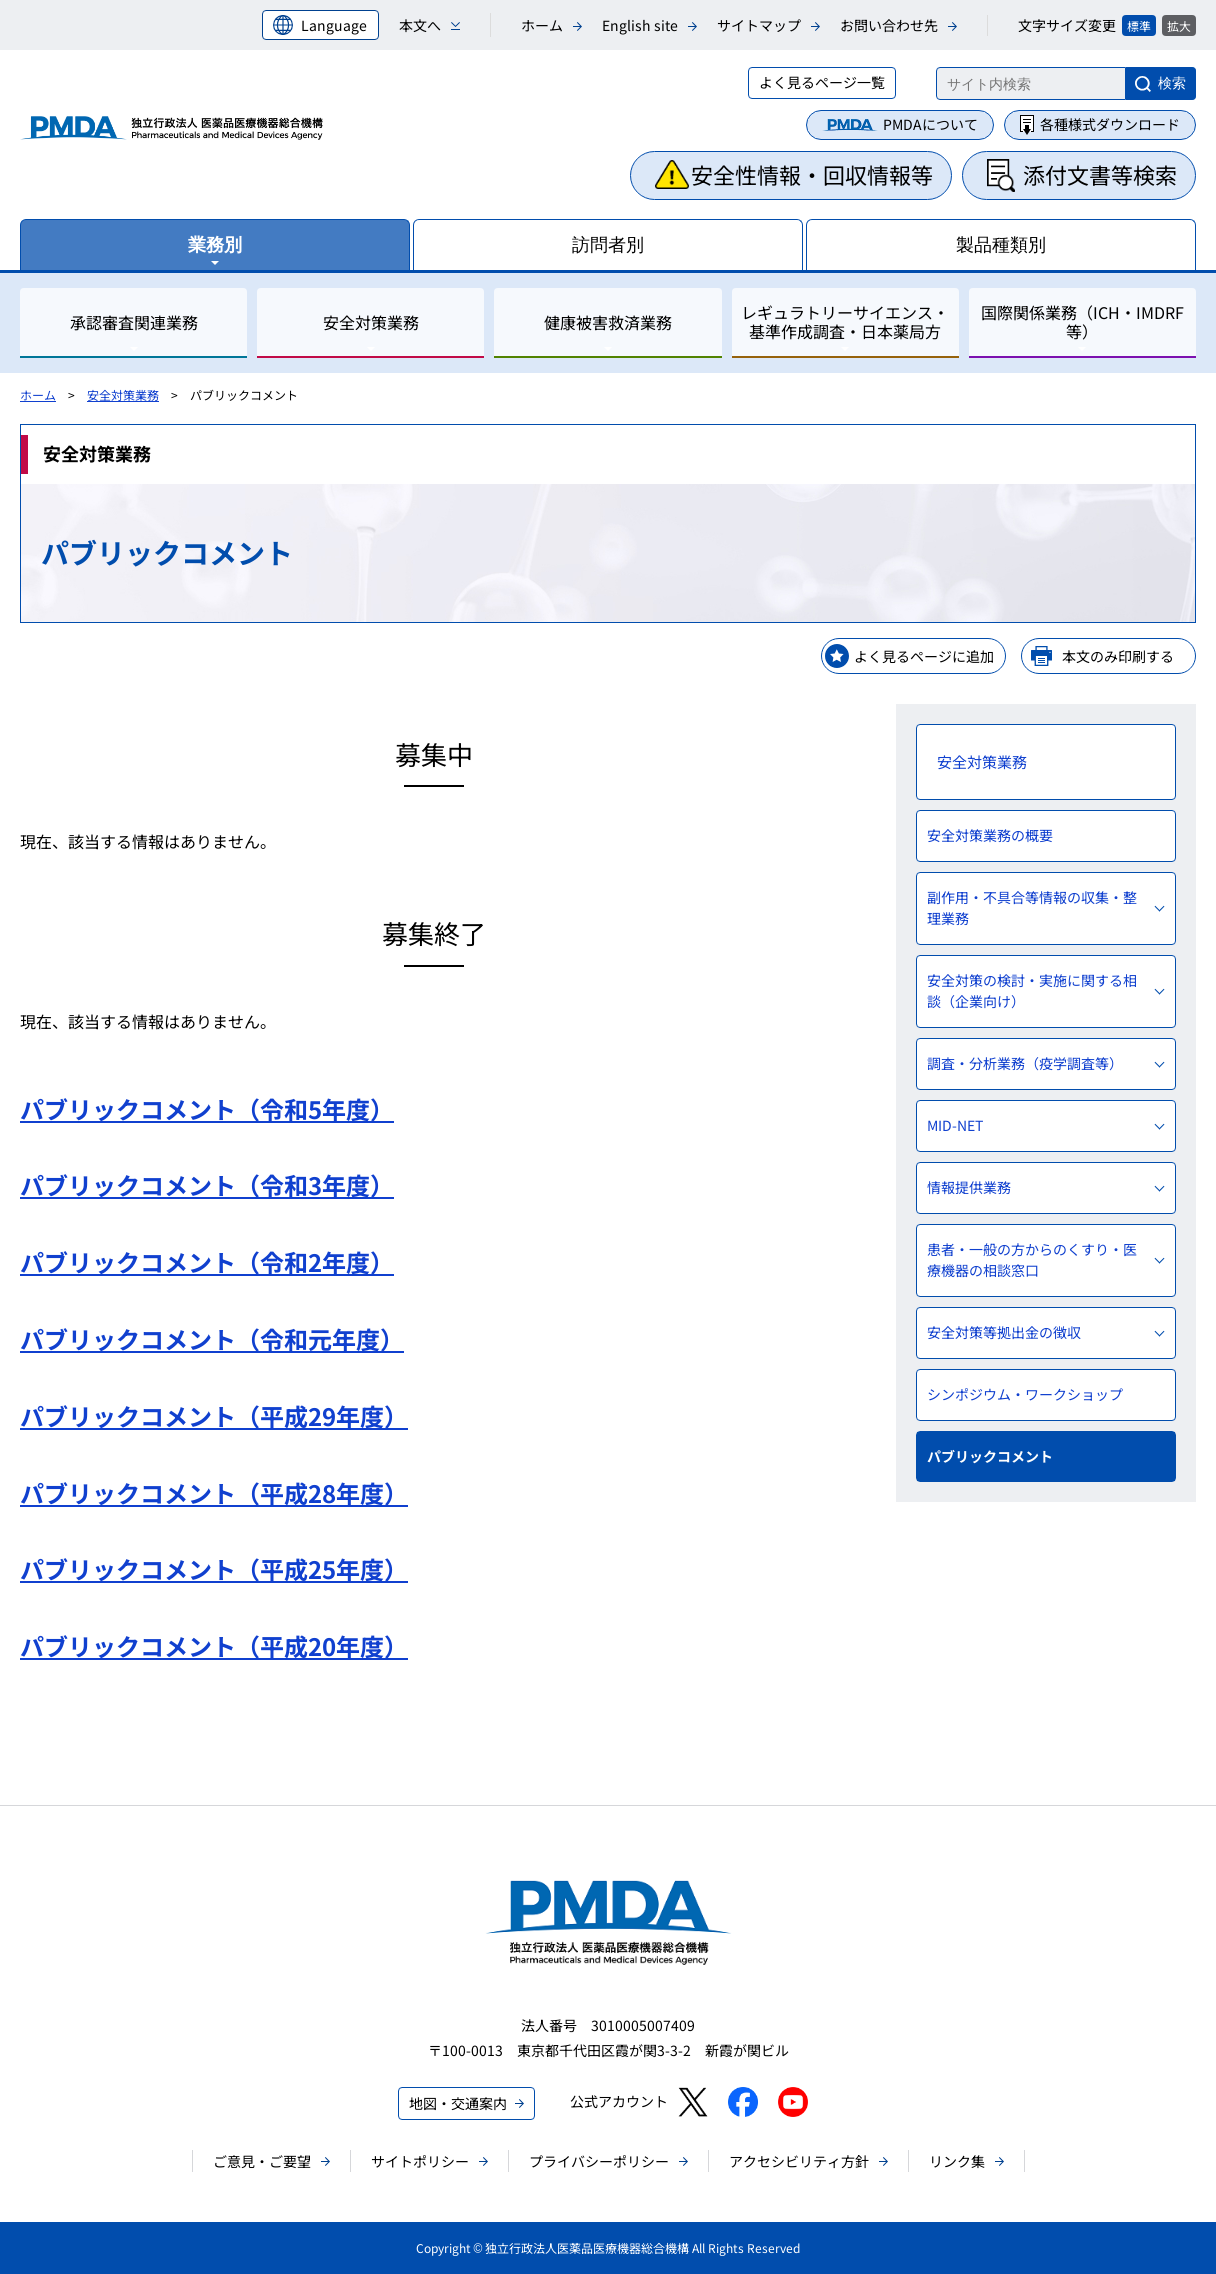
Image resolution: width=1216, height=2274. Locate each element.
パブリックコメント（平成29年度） (214, 1415)
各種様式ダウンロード (1110, 124)
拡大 (1179, 25)
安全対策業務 (123, 394)
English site (640, 25)
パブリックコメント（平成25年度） (214, 1568)
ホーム (542, 25)
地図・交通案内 (458, 2103)
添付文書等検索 (1100, 174)
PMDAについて (930, 124)
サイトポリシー (420, 2161)
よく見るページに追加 (924, 656)
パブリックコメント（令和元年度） (212, 1338)
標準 (1139, 25)
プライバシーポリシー (599, 2161)
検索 (1172, 83)
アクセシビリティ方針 (799, 2161)
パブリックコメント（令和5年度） (207, 1108)
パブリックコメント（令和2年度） (207, 1261)
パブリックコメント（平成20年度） (214, 1645)
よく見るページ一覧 (822, 82)
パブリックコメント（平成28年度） (214, 1492)
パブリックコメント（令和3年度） (207, 1184)
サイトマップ (759, 25)
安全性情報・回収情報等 (812, 174)
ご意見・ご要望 (262, 2161)
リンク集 (957, 2161)
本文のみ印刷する (1118, 656)
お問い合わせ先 (889, 25)
